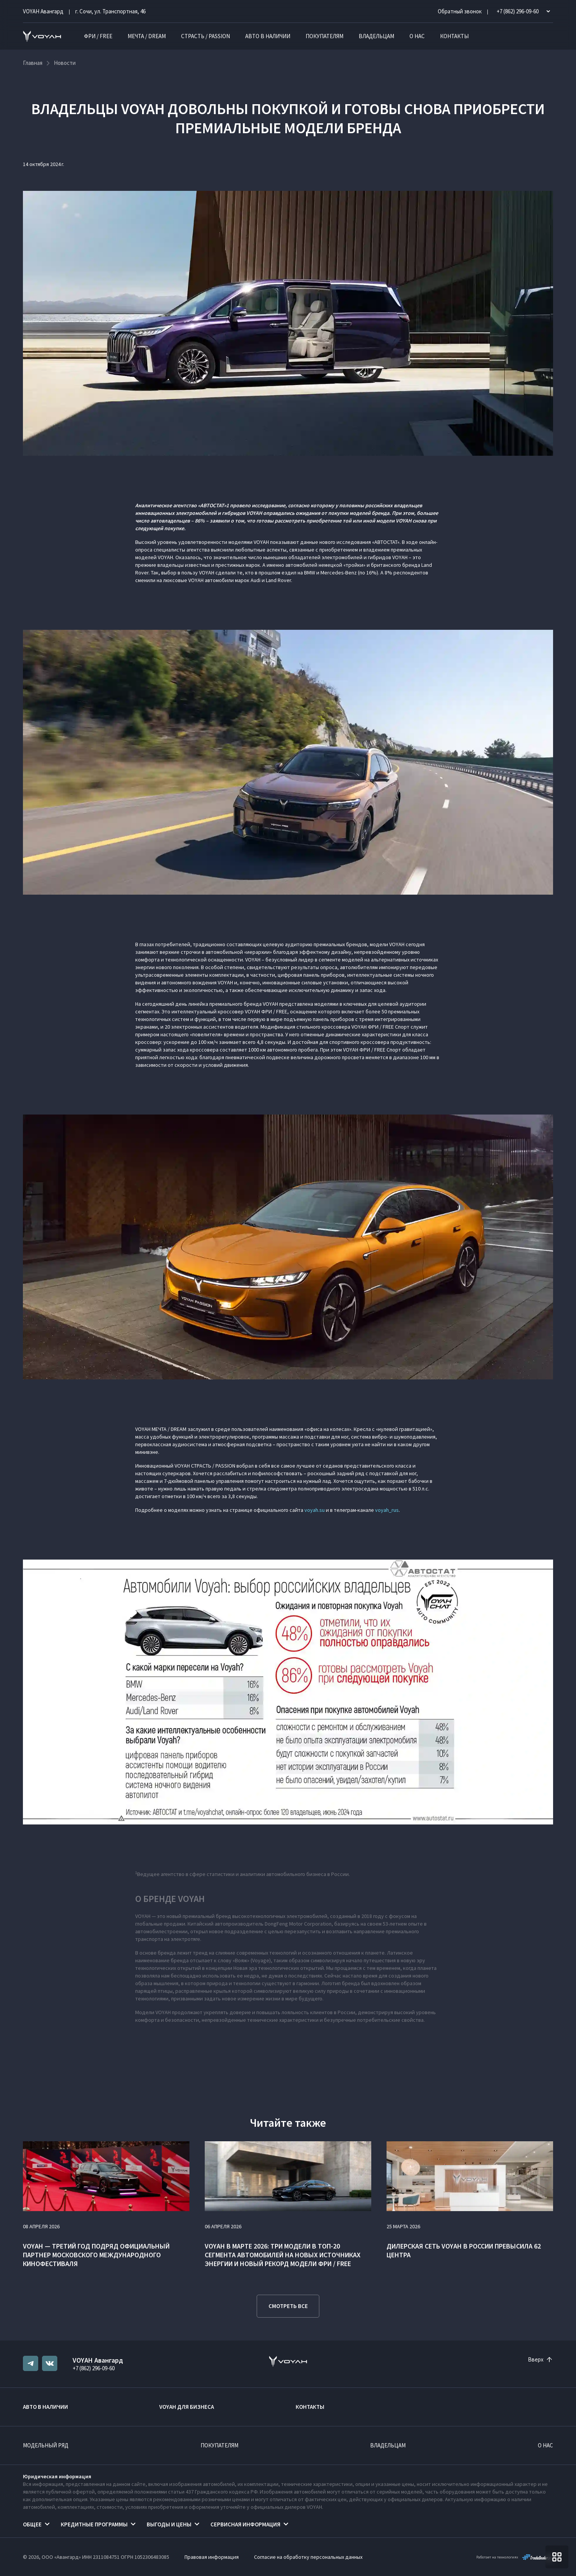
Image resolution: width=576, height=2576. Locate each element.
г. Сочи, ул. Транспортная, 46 (110, 11)
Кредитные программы (94, 2524)
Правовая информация (211, 2556)
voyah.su (314, 1510)
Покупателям (324, 36)
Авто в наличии (267, 36)
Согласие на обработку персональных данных (308, 2556)
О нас (417, 36)
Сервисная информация (245, 2524)
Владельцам (376, 36)
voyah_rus (387, 1510)
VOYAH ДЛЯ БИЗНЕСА (186, 2406)
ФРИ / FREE (98, 36)
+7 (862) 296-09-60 (94, 2368)
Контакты (454, 36)
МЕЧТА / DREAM (147, 36)
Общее (32, 2524)
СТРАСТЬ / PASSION (205, 36)
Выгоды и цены (169, 2524)
